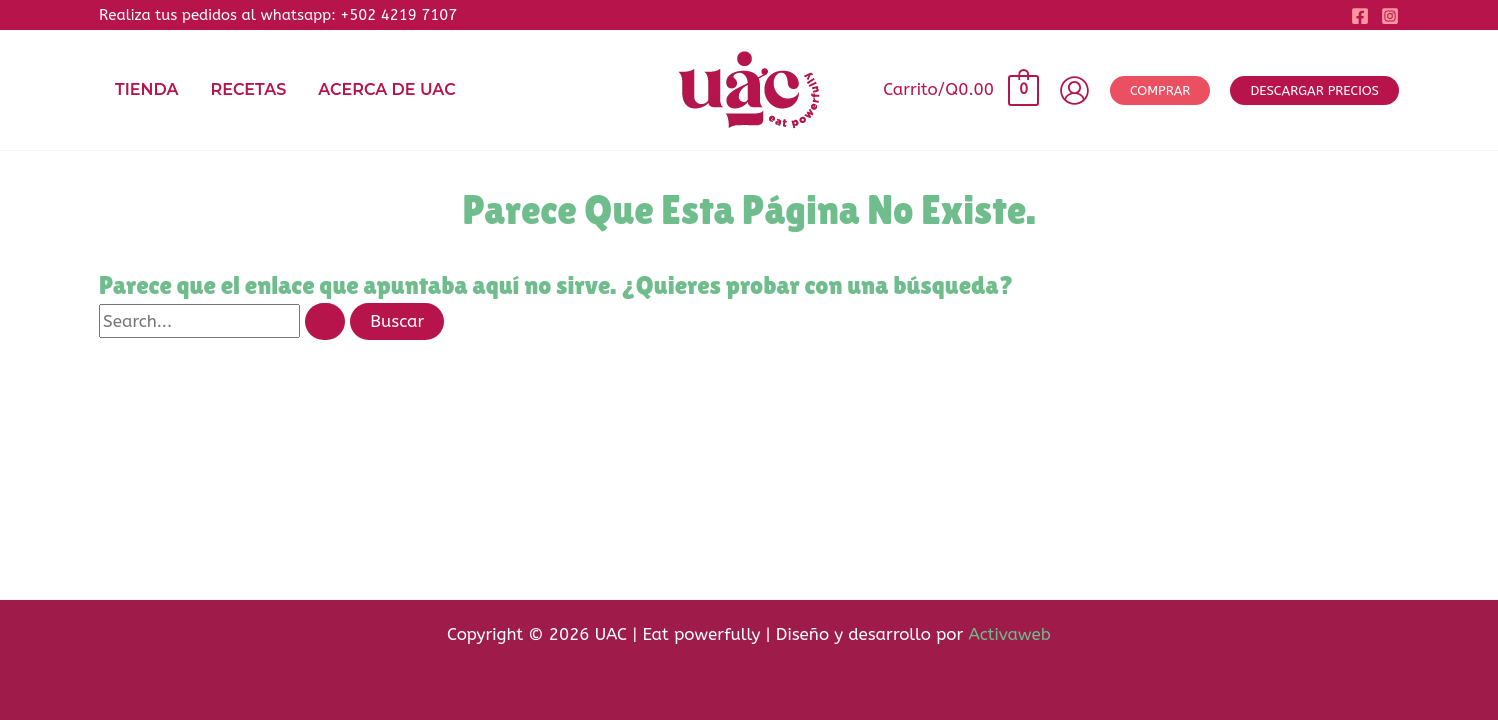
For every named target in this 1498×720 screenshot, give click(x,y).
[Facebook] (1360, 16)
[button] (1160, 90)
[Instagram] (1390, 16)
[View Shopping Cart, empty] (960, 90)
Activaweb (1009, 634)
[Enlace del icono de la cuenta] (1074, 90)
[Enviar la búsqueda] (325, 321)
